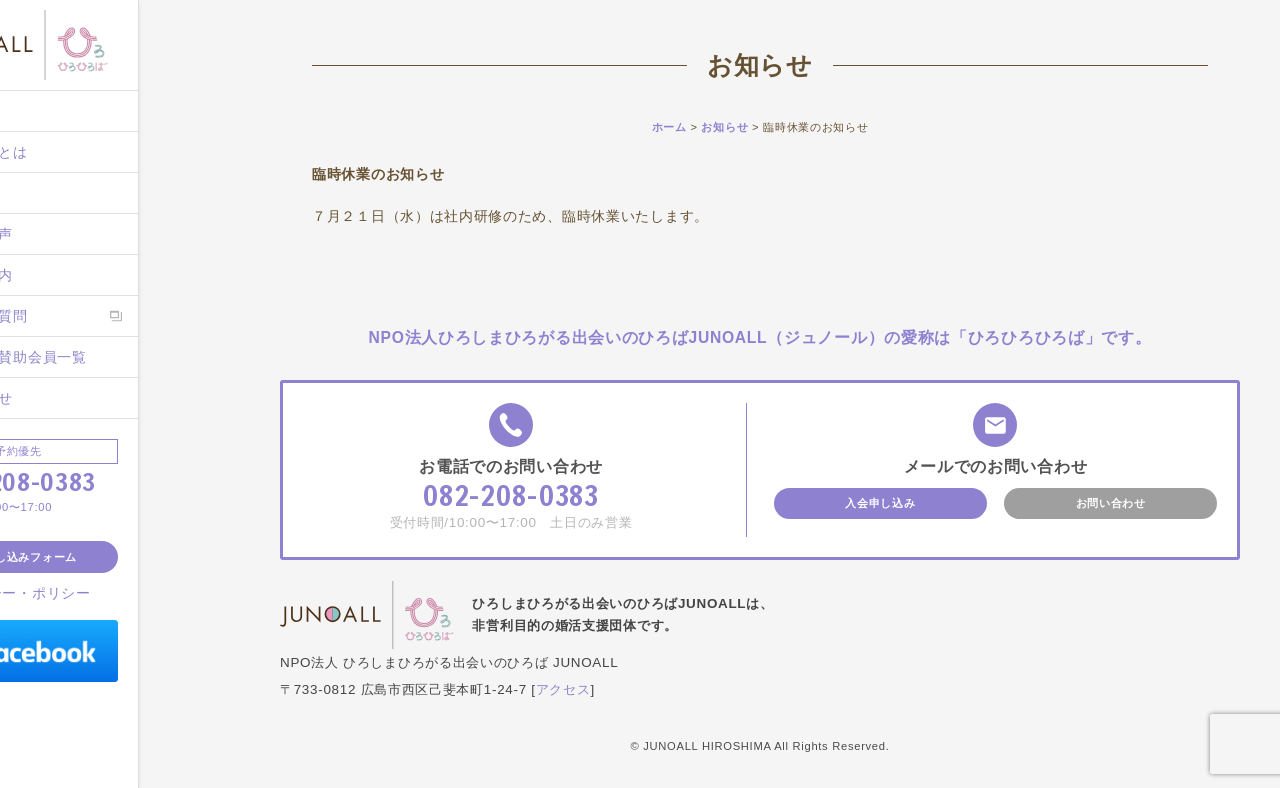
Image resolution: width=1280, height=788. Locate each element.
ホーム (48, 111)
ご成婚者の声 (70, 234)
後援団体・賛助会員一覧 (107, 357)
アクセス (563, 689)
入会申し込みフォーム (119, 557)
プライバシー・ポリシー (111, 593)
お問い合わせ (70, 398)
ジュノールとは (77, 152)
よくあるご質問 (77, 316)
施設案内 (55, 193)
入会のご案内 (70, 275)
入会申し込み (880, 503)
